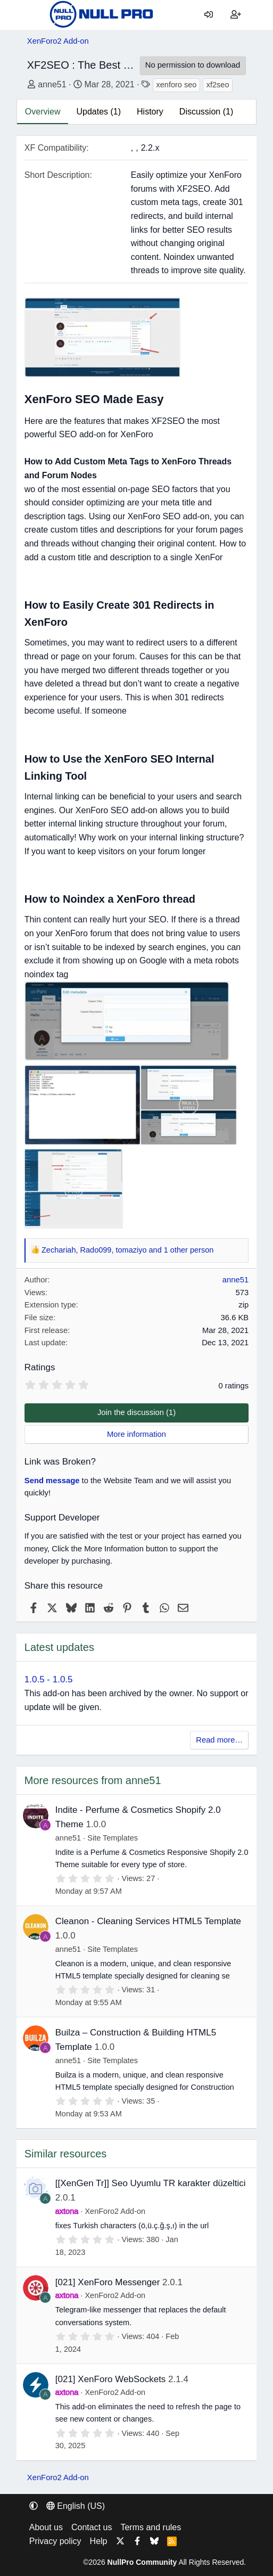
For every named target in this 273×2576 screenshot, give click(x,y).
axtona (67, 2211)
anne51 (52, 84)
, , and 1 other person (127, 1250)
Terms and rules (150, 2527)
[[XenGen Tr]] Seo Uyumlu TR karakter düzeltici (150, 2183)
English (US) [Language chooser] (75, 2505)
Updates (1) (98, 111)
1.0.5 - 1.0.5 (48, 1679)
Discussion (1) (206, 111)
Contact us (91, 2527)
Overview (43, 111)
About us (46, 2527)
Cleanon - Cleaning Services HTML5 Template (148, 1921)
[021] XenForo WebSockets (110, 2379)
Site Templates (112, 1838)
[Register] (236, 15)
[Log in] (208, 15)
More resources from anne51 (92, 1780)
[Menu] (35, 15)
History (150, 111)
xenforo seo (176, 84)
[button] (33, 2506)
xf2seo (217, 84)
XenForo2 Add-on (115, 2211)
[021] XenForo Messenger (107, 2282)
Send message (52, 1480)
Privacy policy (55, 2541)
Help (98, 2541)
